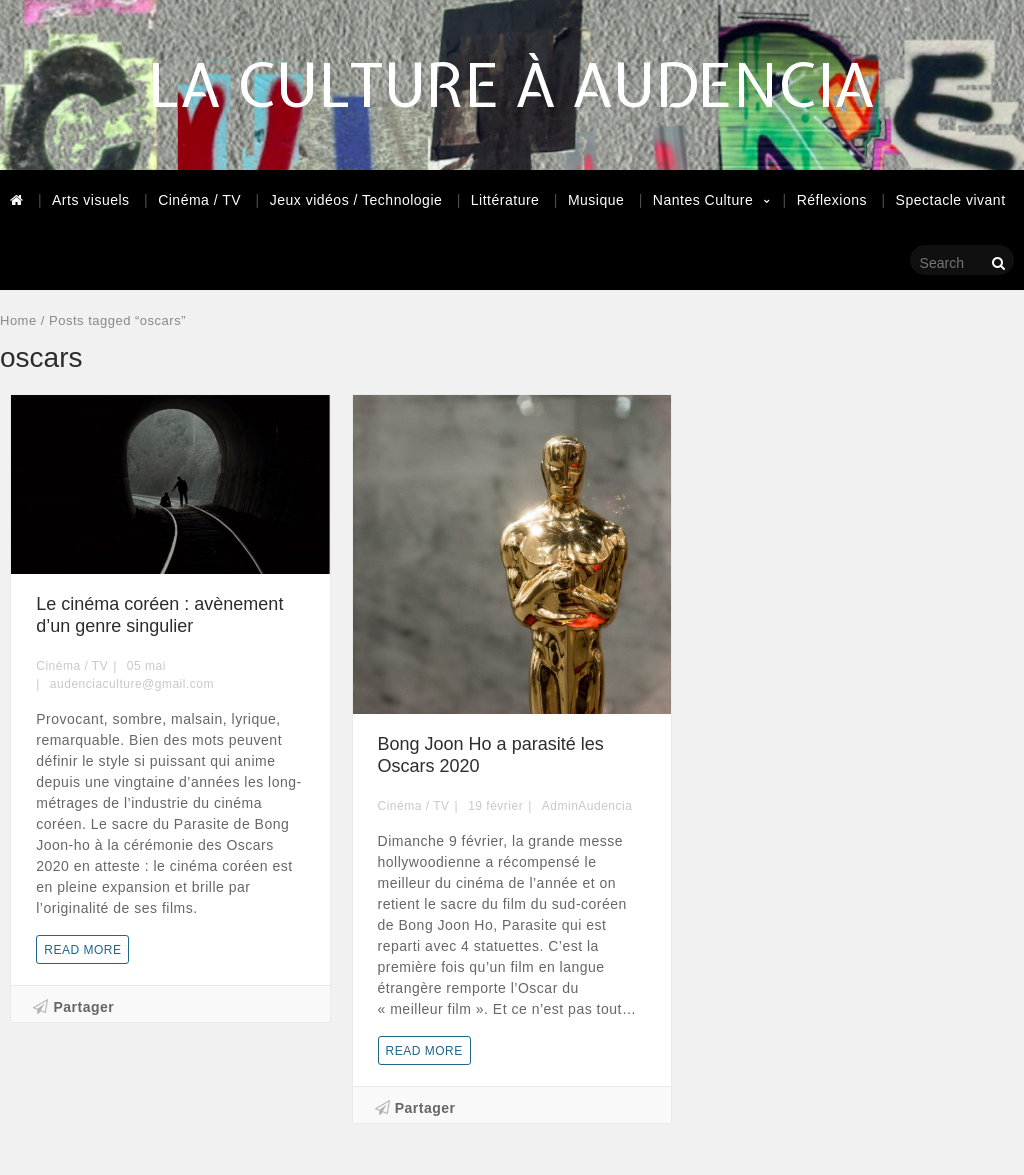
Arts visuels (91, 200)
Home (18, 320)
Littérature (505, 200)
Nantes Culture (703, 200)
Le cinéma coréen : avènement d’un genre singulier (159, 615)
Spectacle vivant (951, 200)
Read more (82, 950)
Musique (596, 200)
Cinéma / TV (199, 200)
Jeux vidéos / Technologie (356, 200)
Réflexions (832, 200)
